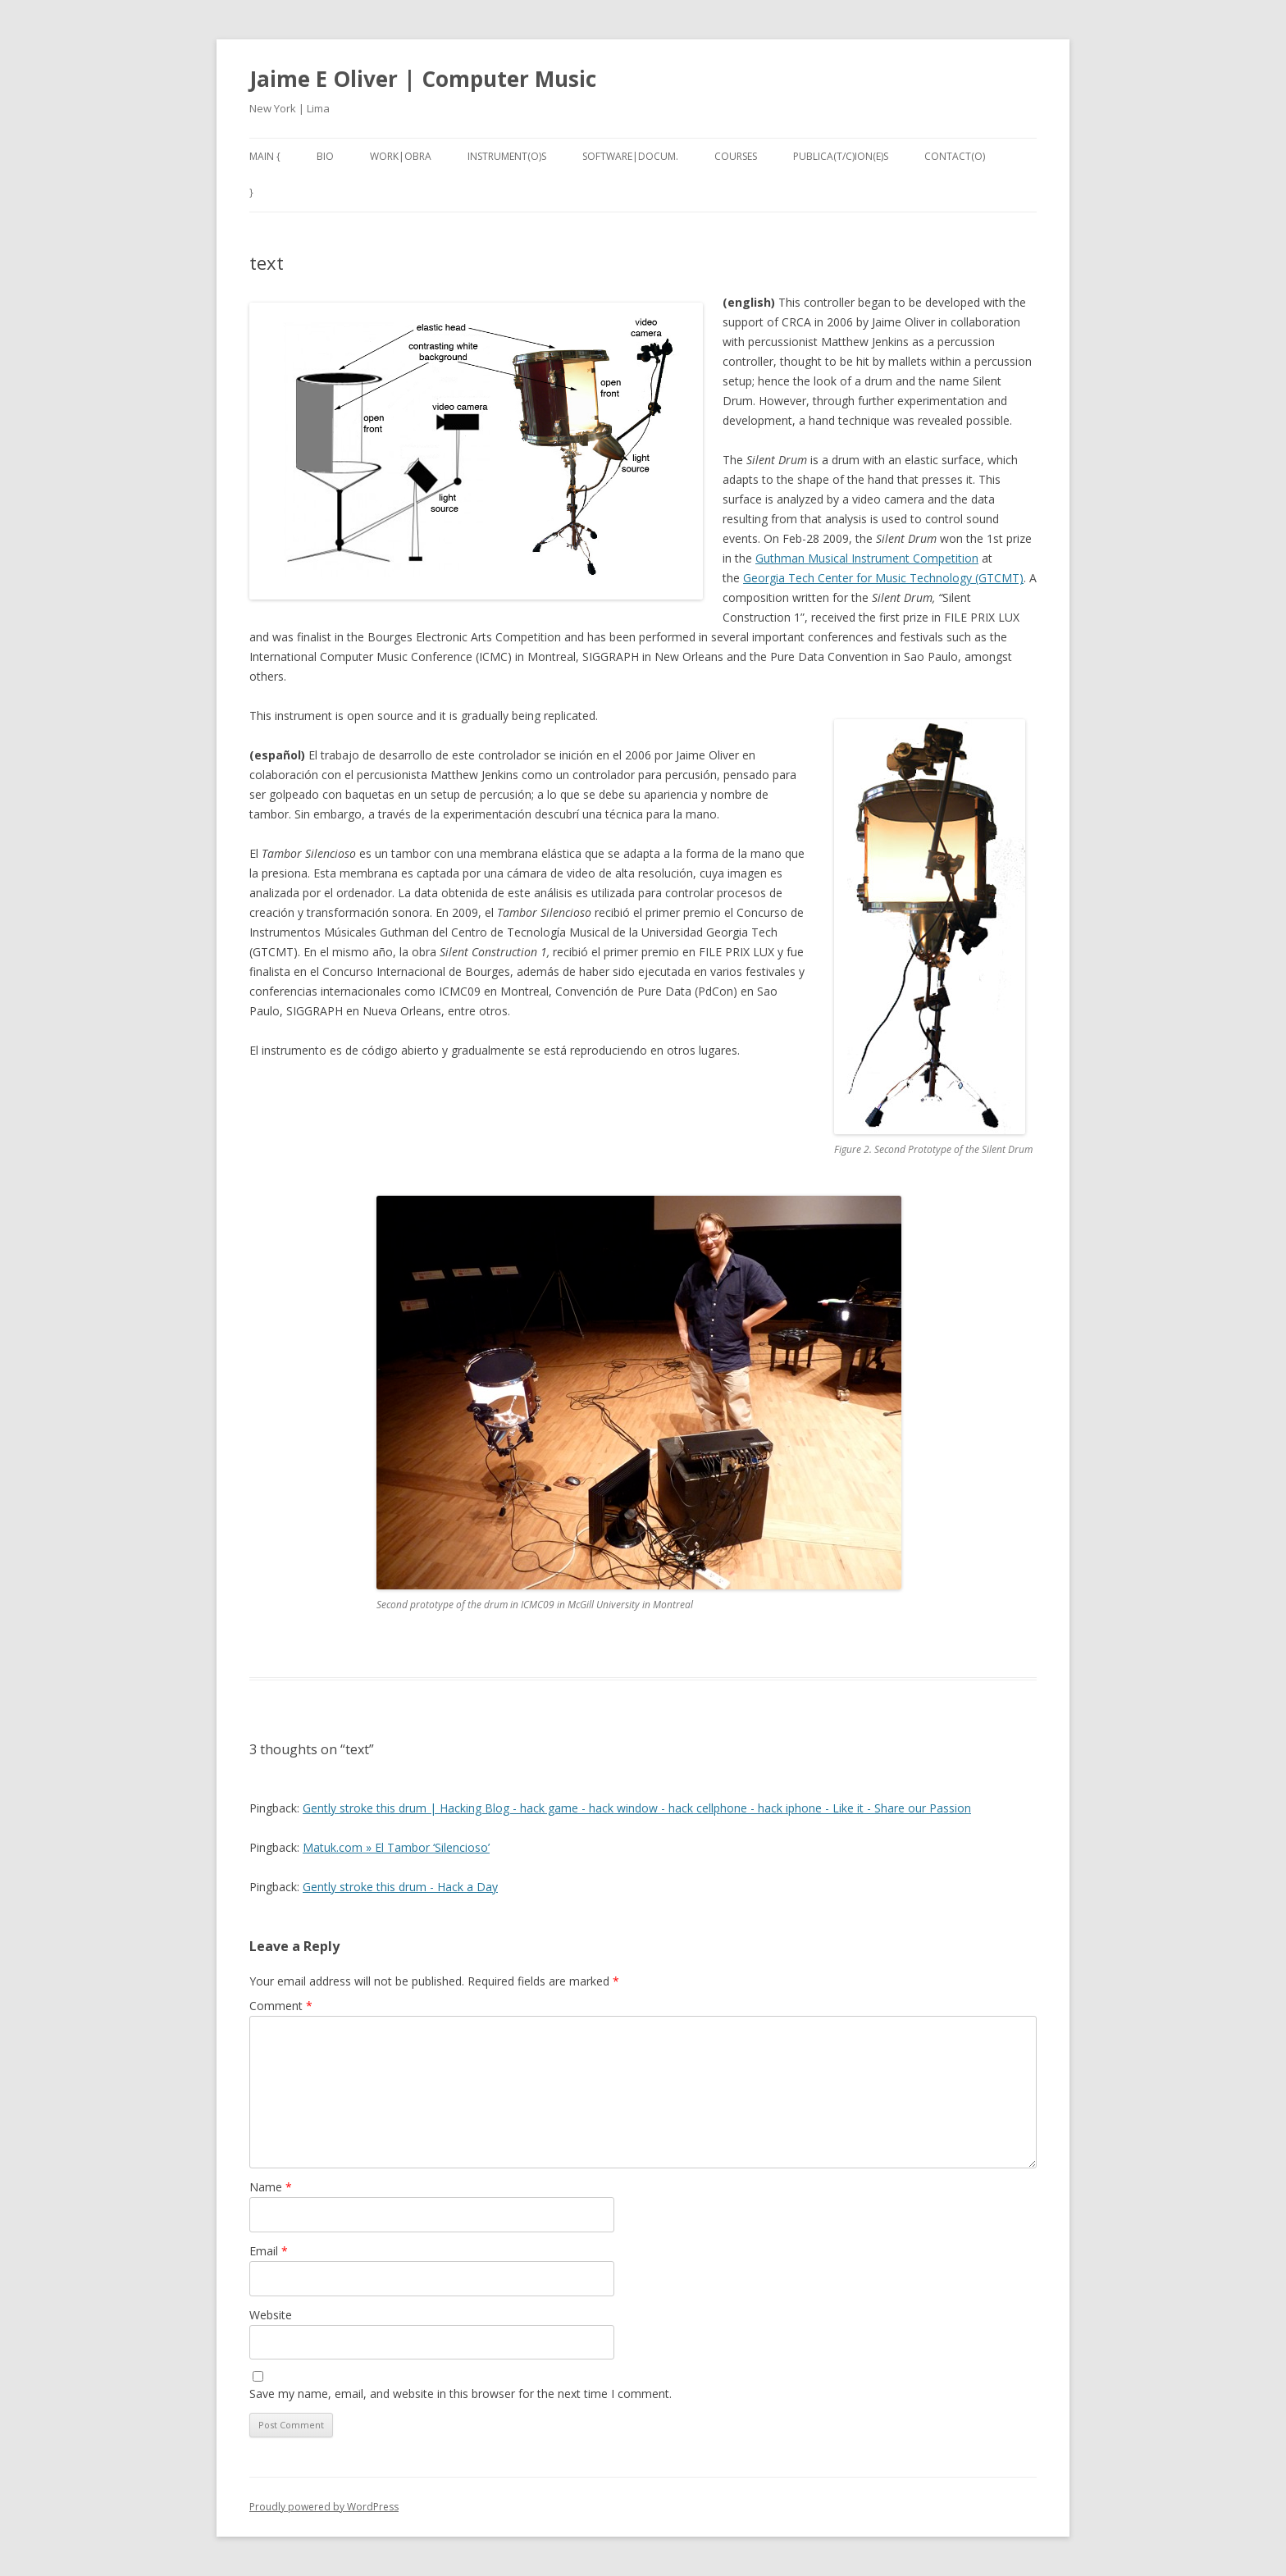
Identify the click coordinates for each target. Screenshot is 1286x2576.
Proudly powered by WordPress (324, 2507)
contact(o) (954, 156)
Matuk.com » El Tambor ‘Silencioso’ (396, 1847)
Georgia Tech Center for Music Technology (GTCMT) (883, 578)
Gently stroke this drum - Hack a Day (400, 1886)
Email (268, 2251)
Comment (280, 2005)
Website (270, 2315)
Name (270, 2187)
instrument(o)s (506, 156)
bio (325, 156)
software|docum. (630, 156)
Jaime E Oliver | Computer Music (422, 78)
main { (264, 156)
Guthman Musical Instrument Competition (866, 558)
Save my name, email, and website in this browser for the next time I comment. (460, 2393)
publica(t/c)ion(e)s (840, 156)
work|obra (400, 156)
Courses (735, 156)
